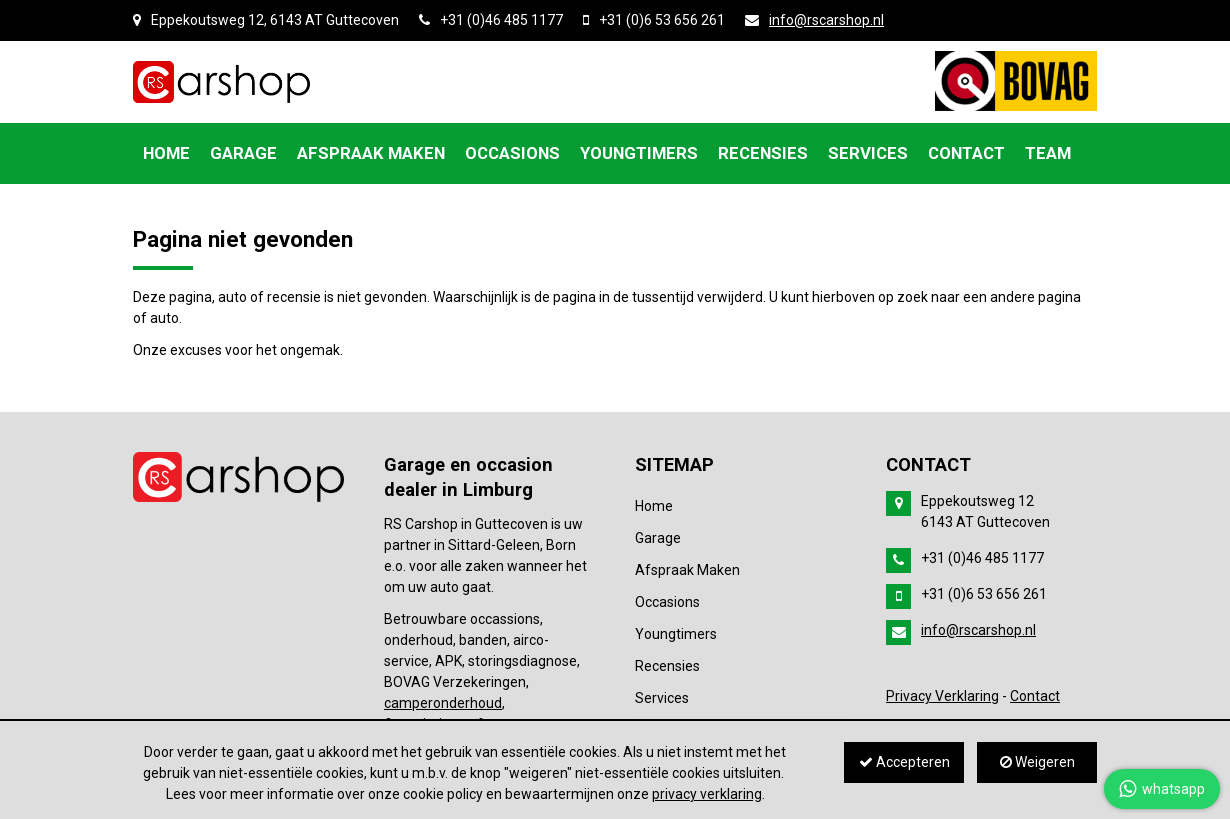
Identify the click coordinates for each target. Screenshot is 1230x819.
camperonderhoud (443, 703)
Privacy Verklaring (942, 696)
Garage (658, 538)
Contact (1035, 696)
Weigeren (1037, 762)
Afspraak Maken (687, 570)
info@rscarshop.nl (826, 20)
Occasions (667, 602)
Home (654, 506)
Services (662, 698)
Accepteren (904, 762)
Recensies (667, 666)
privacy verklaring (707, 794)
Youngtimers (676, 634)
